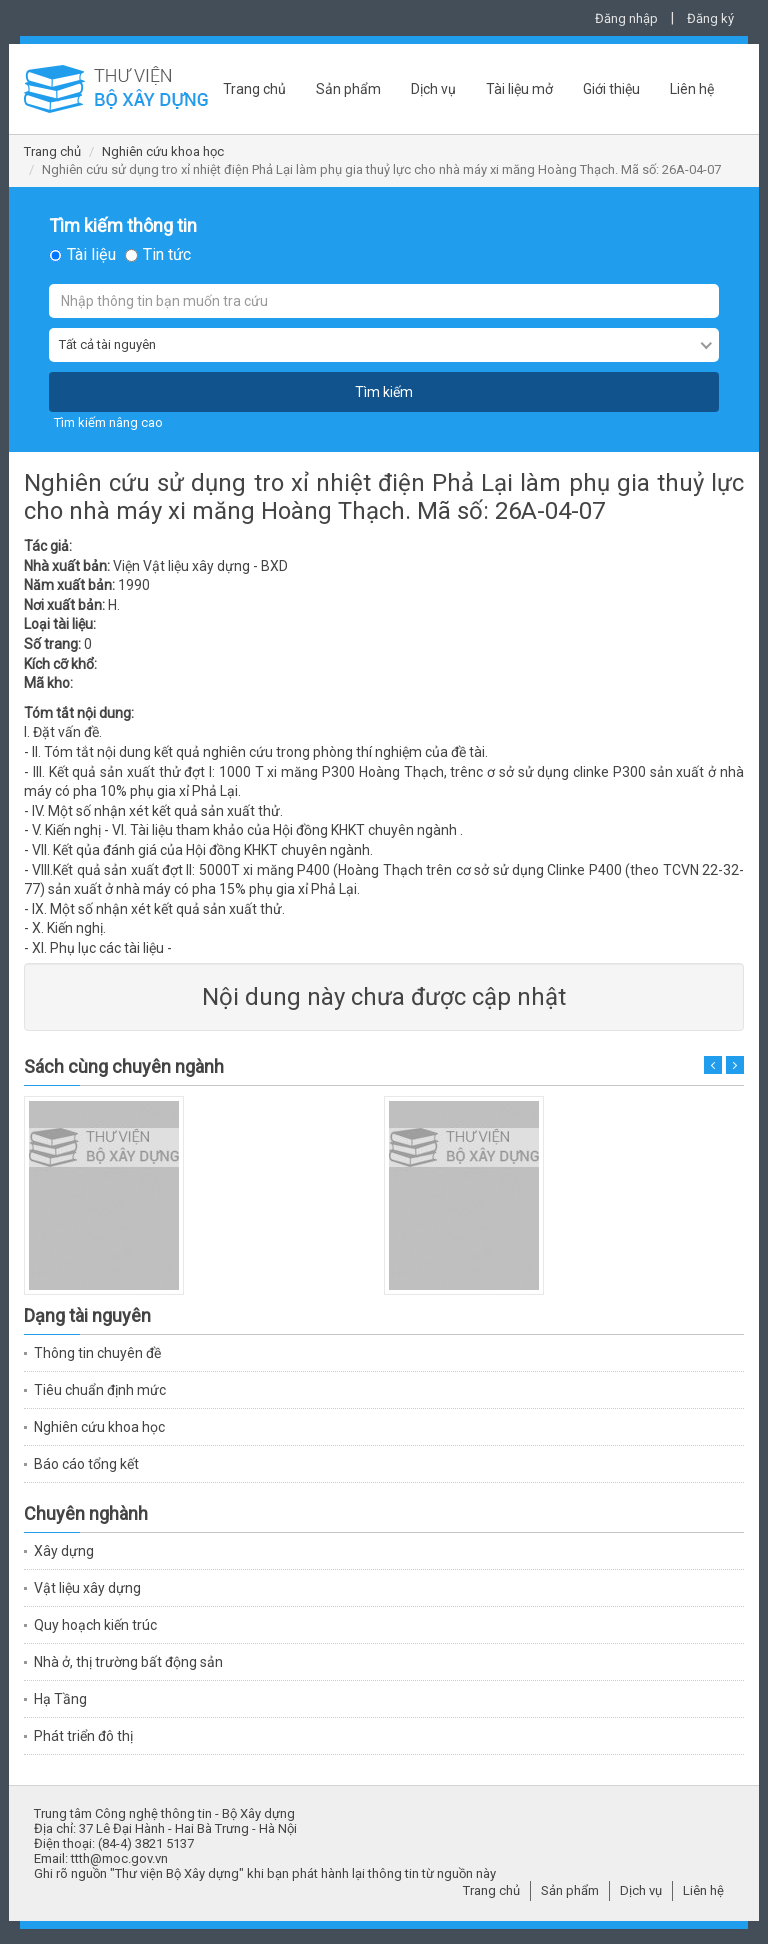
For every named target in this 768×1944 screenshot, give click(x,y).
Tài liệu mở (519, 89)
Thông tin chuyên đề (97, 1353)
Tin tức (167, 255)
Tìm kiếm (384, 392)
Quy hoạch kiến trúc (95, 1625)
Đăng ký (710, 18)
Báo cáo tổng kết (86, 1464)
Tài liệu (91, 255)
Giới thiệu (611, 89)
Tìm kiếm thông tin (123, 226)
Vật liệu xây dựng (87, 1588)
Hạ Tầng (60, 1699)
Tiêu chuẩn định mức (100, 1390)
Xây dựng (64, 1551)
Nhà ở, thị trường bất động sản (128, 1662)
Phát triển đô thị (83, 1736)
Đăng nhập (626, 18)
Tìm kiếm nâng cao (108, 422)
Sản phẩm (348, 89)
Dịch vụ (433, 89)
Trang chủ (254, 89)
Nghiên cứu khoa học (163, 151)
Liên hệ (692, 89)
